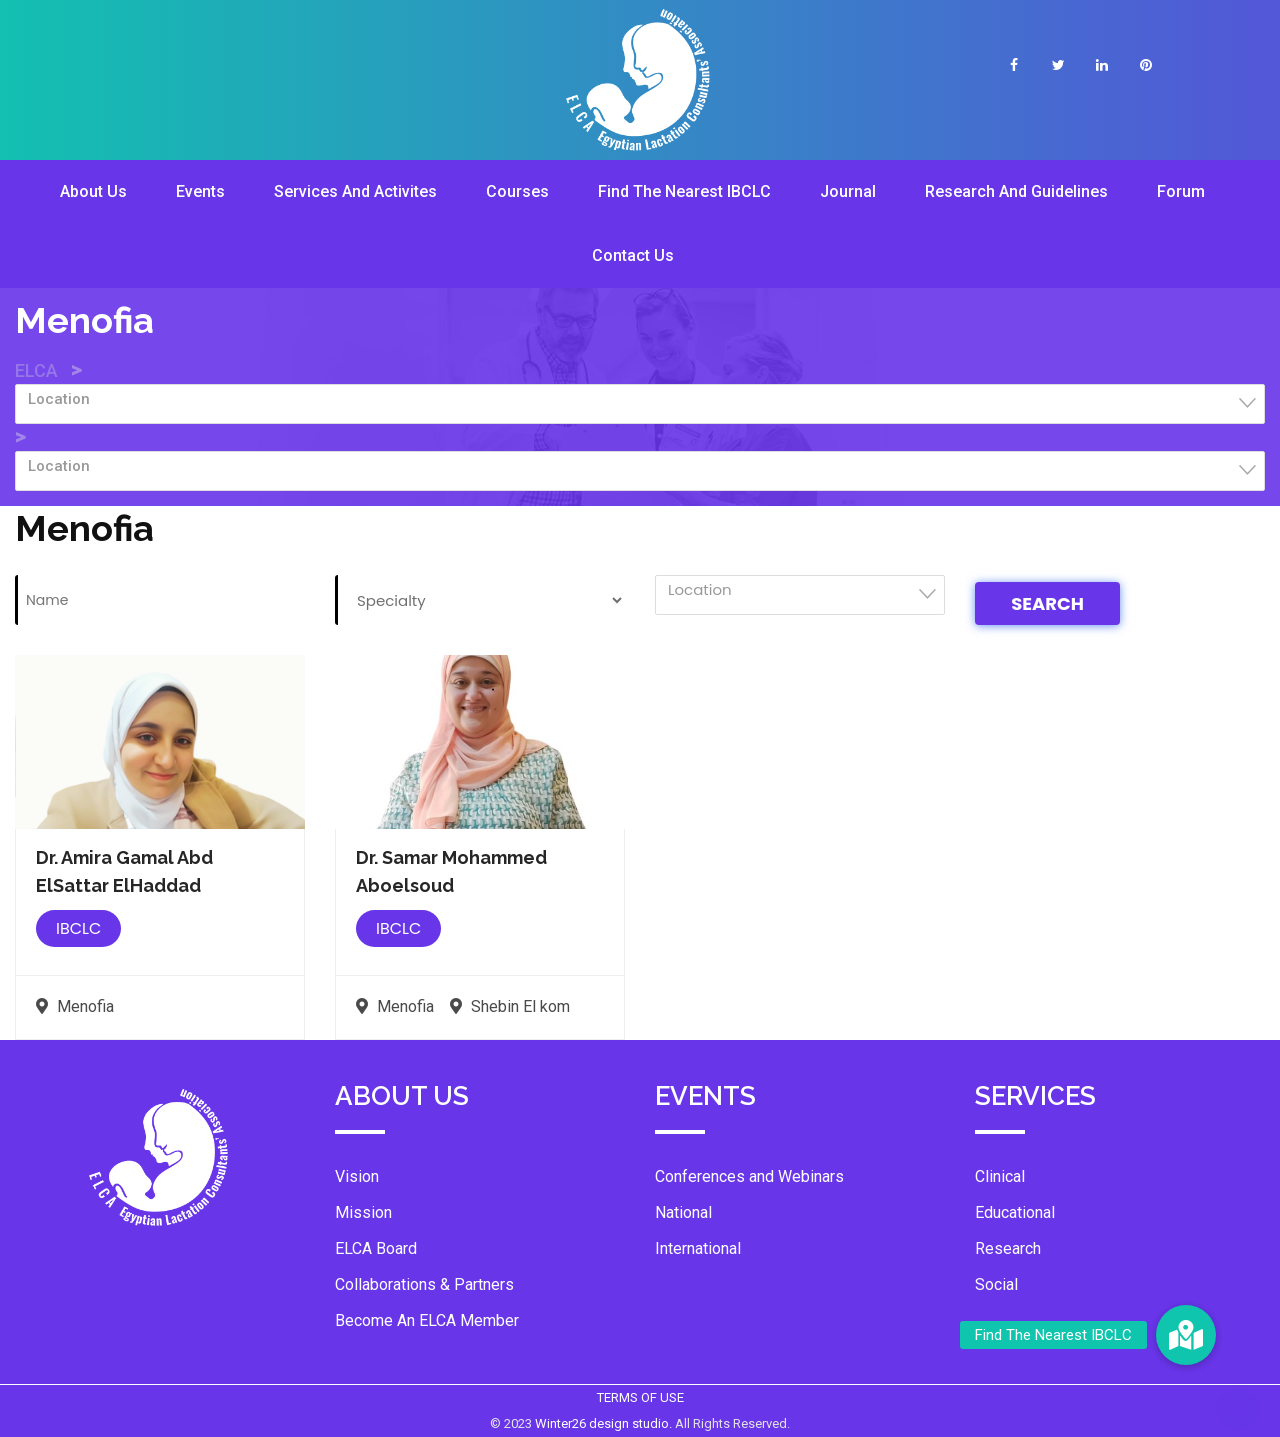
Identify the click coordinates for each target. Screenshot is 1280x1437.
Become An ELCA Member (427, 1320)
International (698, 1248)
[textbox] (646, 399)
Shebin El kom (510, 1006)
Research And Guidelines (1016, 191)
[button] (1186, 1335)
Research (1008, 1248)
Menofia (75, 1006)
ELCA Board (376, 1248)
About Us (93, 191)
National (683, 1212)
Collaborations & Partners (424, 1284)
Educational (1015, 1212)
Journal (848, 191)
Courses (517, 191)
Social (996, 1284)
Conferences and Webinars (749, 1176)
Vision (357, 1176)
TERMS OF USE (640, 1397)
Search (1047, 603)
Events (200, 191)
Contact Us (633, 255)
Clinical (1000, 1176)
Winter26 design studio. (605, 1423)
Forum (1181, 191)
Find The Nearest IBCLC (684, 191)
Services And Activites (355, 191)
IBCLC (78, 928)
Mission (363, 1212)
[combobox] (640, 404)
